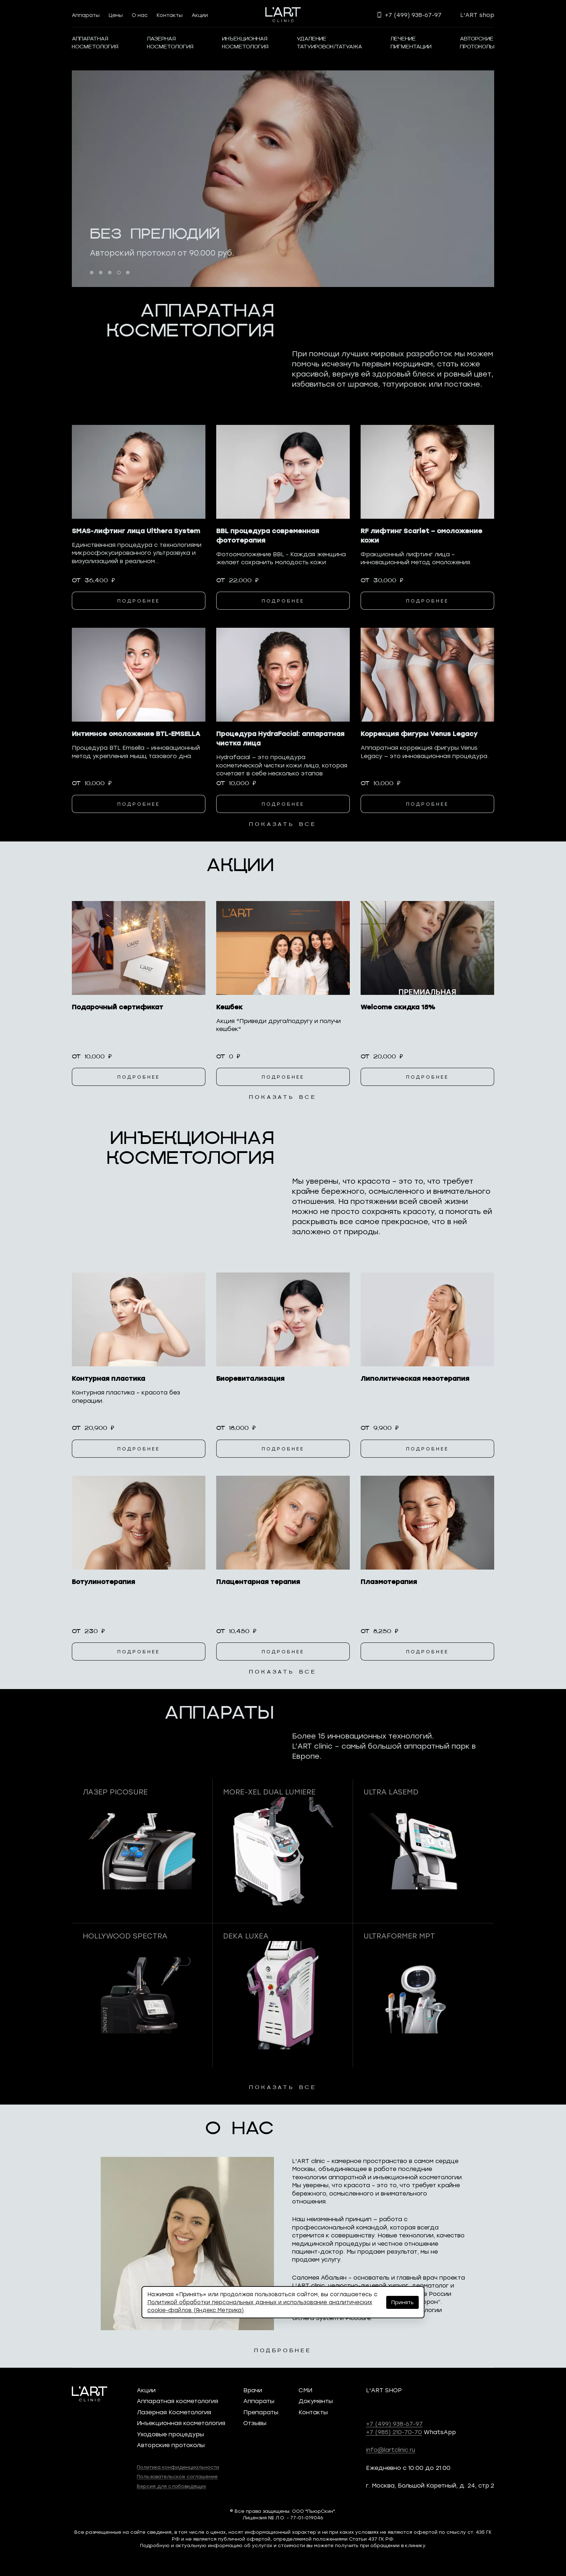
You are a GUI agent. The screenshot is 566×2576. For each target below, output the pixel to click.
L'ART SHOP (384, 2390)
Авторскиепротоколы (477, 43)
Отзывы (254, 2423)
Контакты (170, 15)
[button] (91, 272)
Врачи (252, 2390)
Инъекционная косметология (181, 2423)
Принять (402, 2302)
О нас (140, 15)
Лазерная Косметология (174, 2412)
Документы (316, 2401)
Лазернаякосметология (170, 43)
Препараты (260, 2412)
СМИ (305, 2390)
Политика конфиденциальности (178, 2467)
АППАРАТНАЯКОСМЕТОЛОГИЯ (95, 43)
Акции (200, 15)
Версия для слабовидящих (171, 2486)
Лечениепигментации (411, 43)
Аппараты (86, 15)
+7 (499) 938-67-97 (394, 2423)
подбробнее (283, 2351)
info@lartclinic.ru (390, 2449)
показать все (283, 824)
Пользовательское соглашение (177, 2476)
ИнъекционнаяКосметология (245, 43)
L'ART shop (477, 14)
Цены (116, 15)
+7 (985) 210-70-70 (394, 2432)
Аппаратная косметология (177, 2401)
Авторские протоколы (171, 2445)
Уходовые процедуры (170, 2434)
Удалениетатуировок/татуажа (329, 43)
